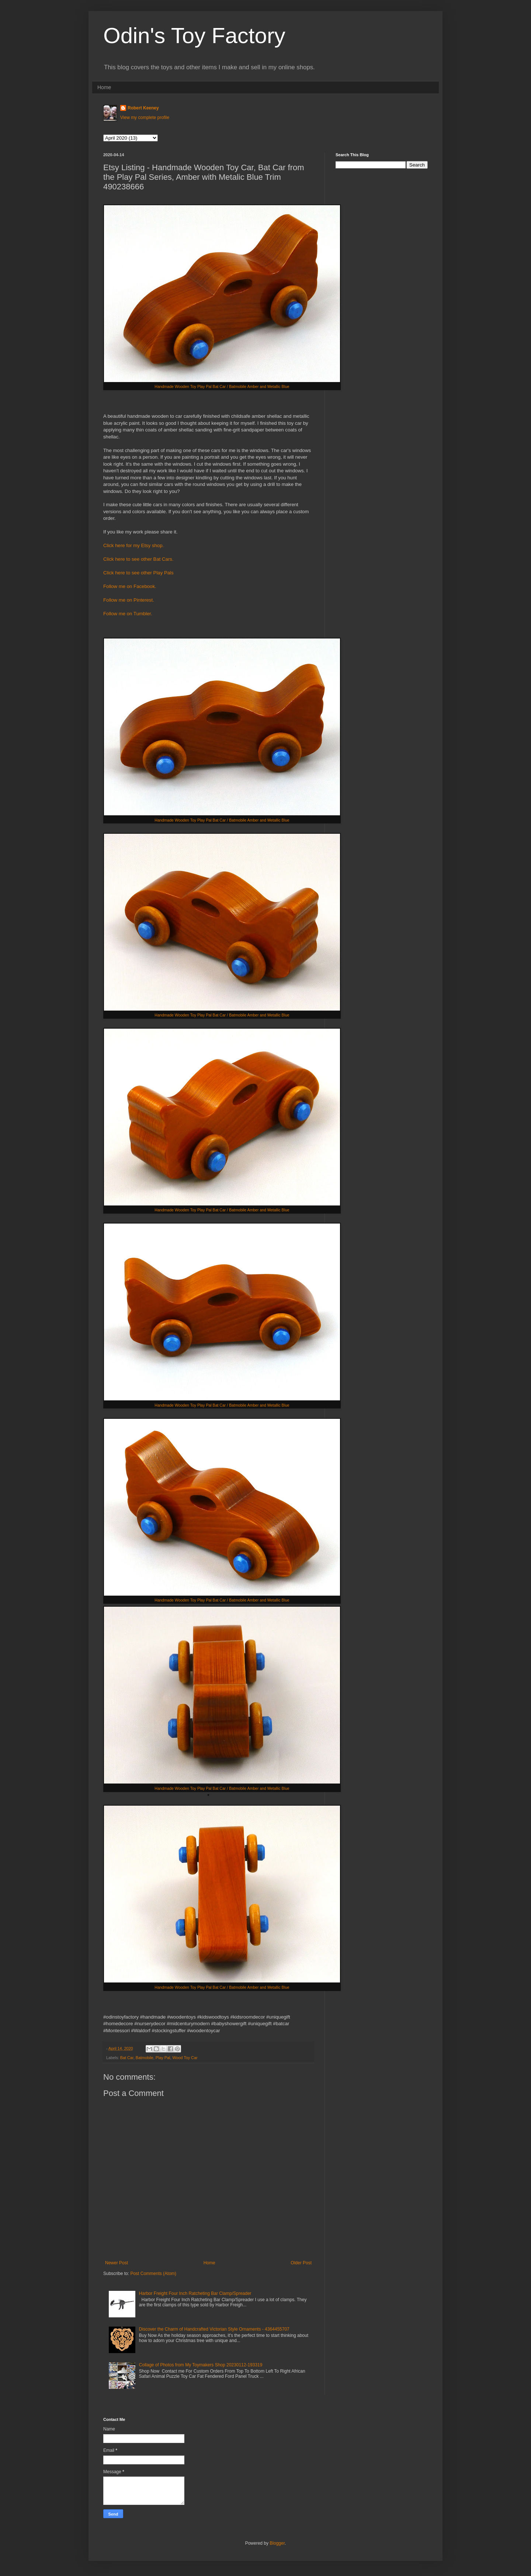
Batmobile (144, 2057)
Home (104, 87)
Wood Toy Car (184, 2057)
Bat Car (126, 2057)
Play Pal (163, 2057)
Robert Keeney (143, 108)
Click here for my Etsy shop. (133, 545)
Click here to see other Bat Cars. (138, 559)
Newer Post (116, 2262)
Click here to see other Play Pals (138, 572)
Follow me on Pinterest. (129, 600)
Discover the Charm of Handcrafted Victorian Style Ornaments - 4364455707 (214, 2329)
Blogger (277, 2543)
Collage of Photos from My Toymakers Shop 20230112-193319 (201, 2364)
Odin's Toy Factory (194, 35)
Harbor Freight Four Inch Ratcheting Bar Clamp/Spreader (195, 2293)
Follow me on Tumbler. (127, 613)
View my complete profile (144, 117)
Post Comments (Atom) (153, 2273)
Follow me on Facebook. (129, 586)
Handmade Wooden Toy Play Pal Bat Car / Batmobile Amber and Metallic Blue (222, 386)
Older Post (301, 2262)
